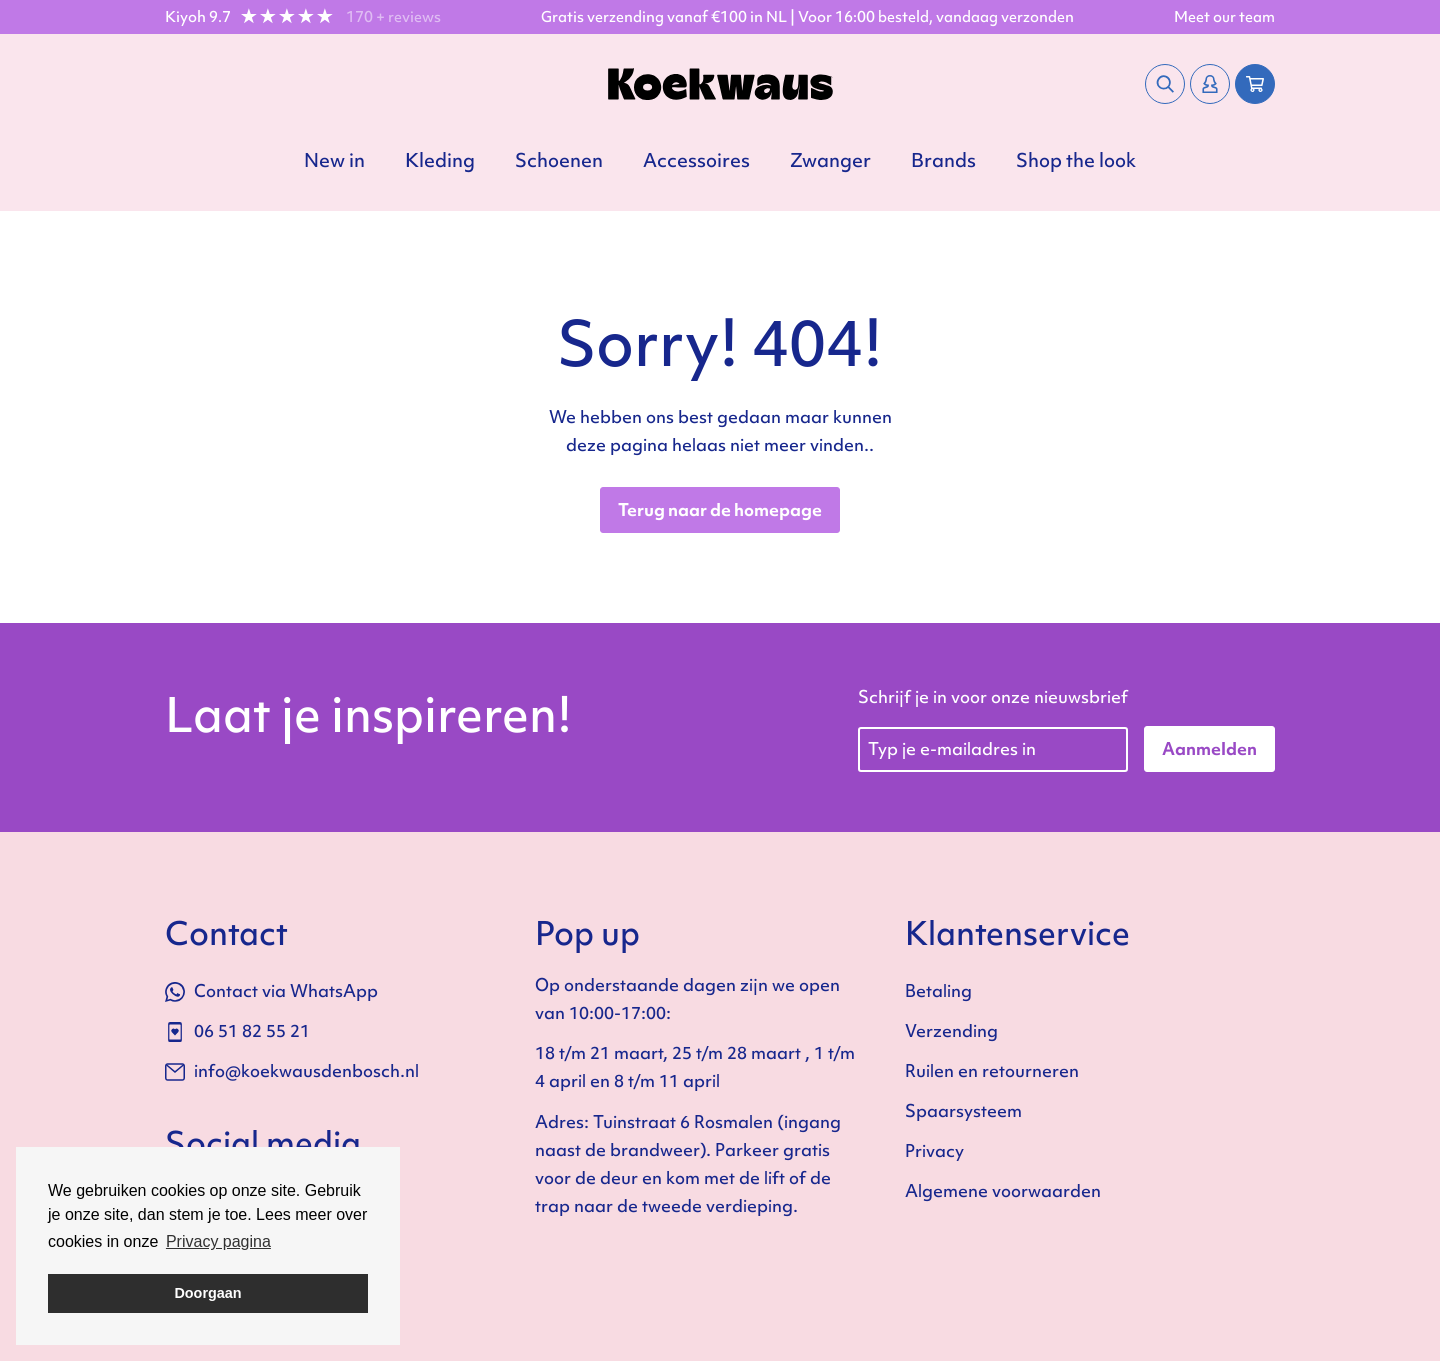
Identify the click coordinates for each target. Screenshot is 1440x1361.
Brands (943, 160)
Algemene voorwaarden (1003, 1190)
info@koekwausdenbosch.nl (292, 1070)
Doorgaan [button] (207, 1293)
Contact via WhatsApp (271, 990)
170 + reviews (393, 17)
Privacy (934, 1150)
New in (334, 160)
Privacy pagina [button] (218, 1241)
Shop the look (1076, 160)
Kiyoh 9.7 (198, 17)
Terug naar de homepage (720, 509)
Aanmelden (1209, 748)
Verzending (951, 1030)
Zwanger (830, 160)
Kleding (440, 160)
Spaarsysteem (963, 1110)
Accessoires (696, 160)
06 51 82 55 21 (237, 1030)
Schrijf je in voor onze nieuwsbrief (993, 696)
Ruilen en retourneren (992, 1070)
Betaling (938, 990)
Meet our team (1224, 17)
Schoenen (559, 160)
